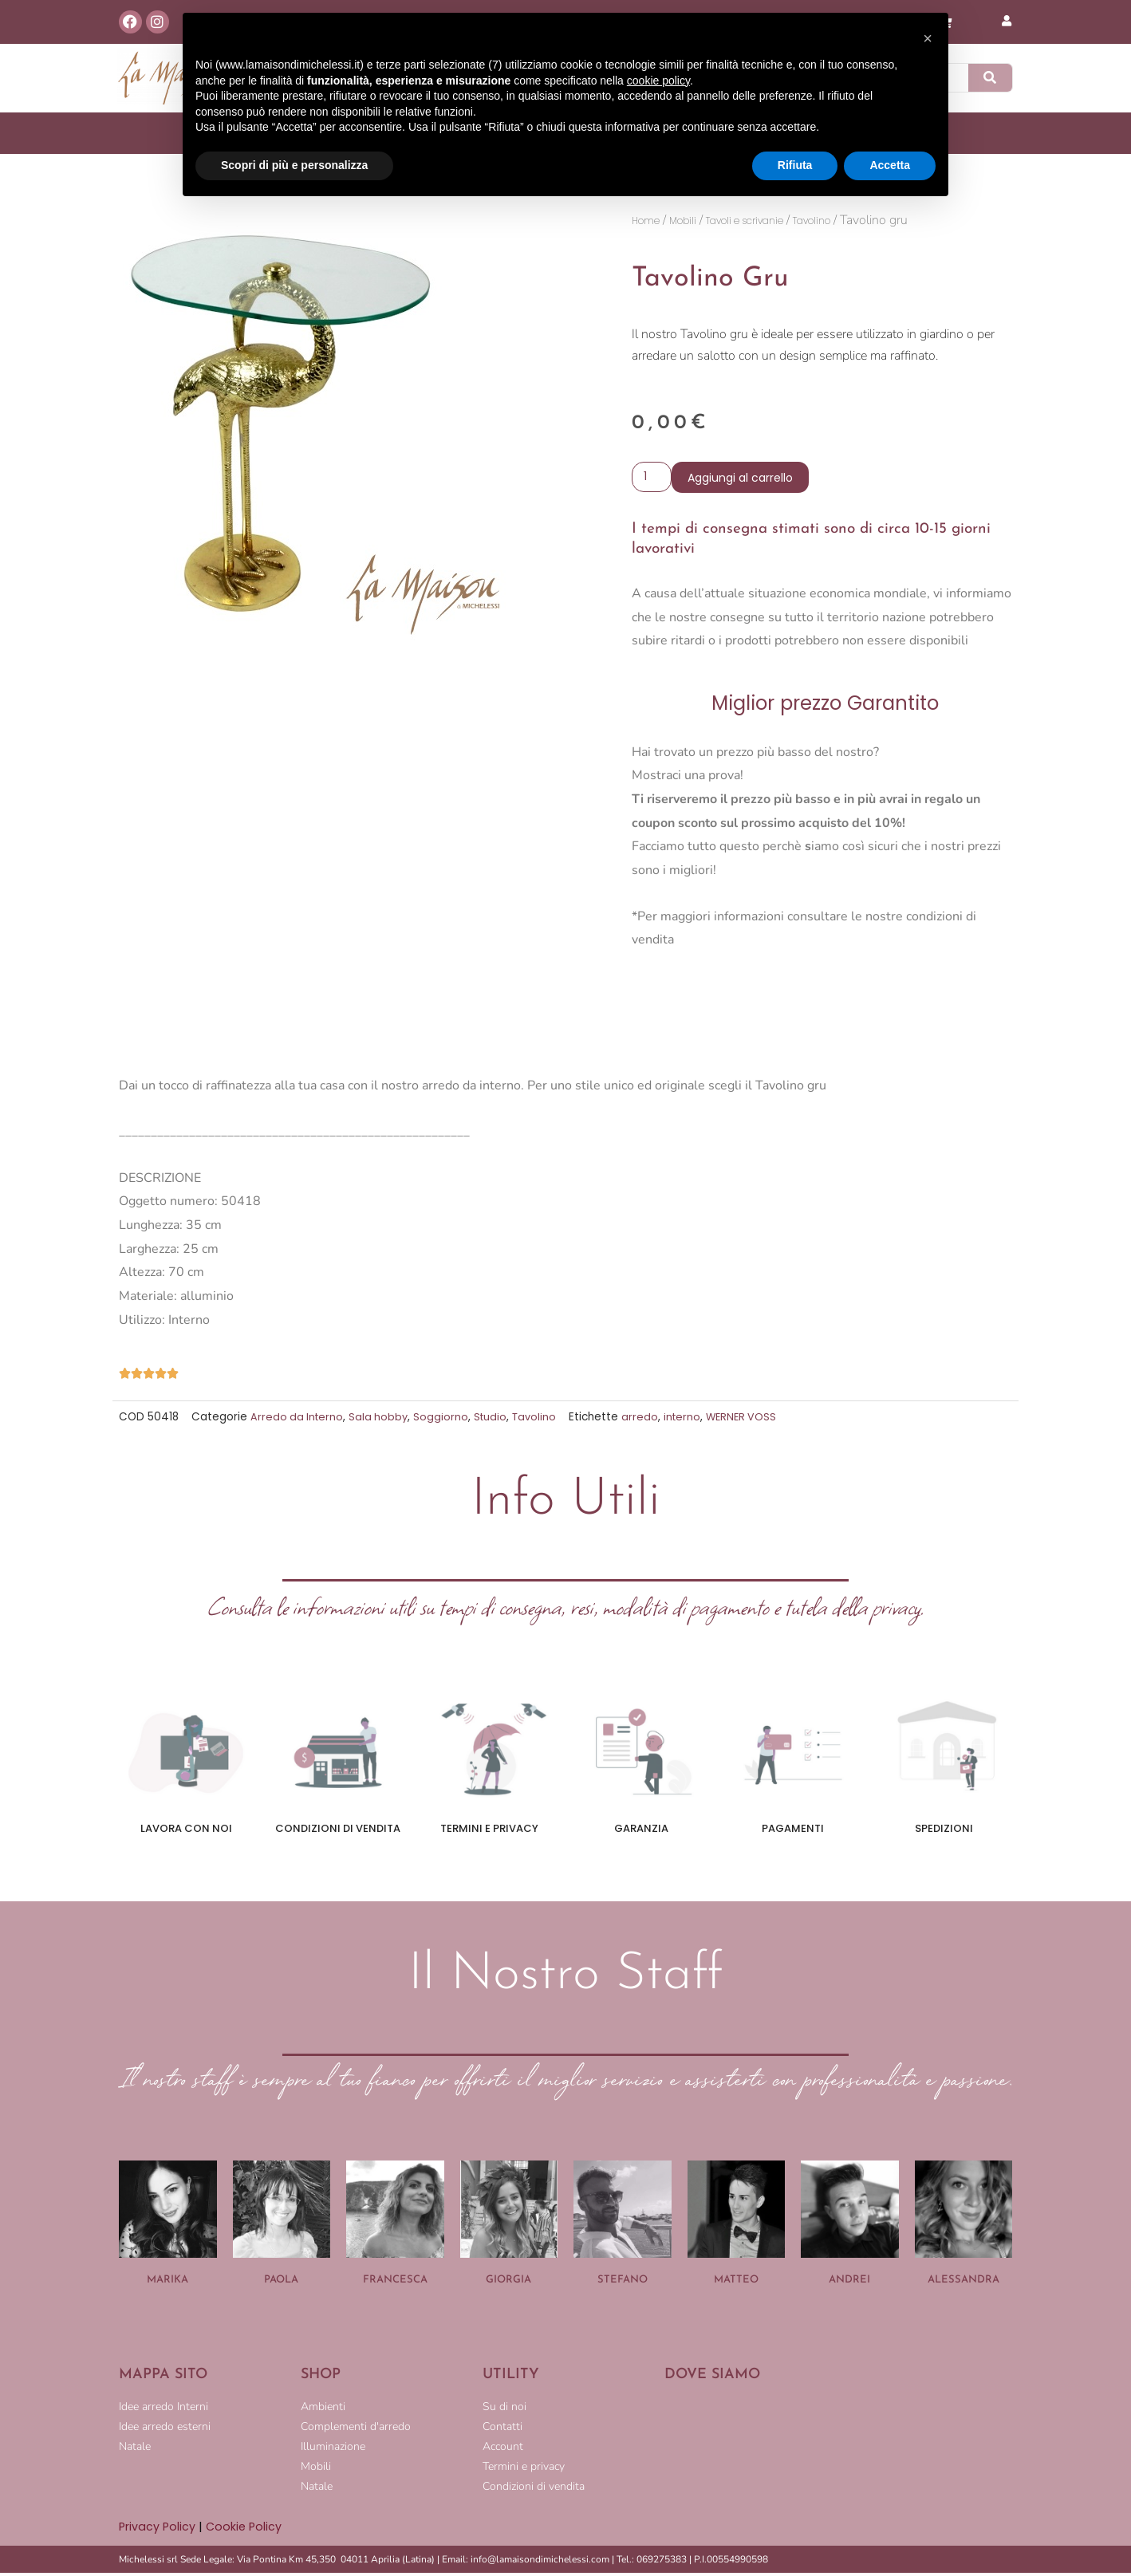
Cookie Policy (246, 2529)
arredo (647, 1420)
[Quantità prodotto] (653, 479)
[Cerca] (990, 78)
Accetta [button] (889, 165)
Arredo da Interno (298, 1420)
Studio (496, 1420)
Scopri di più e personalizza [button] (294, 165)
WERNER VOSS (752, 1420)
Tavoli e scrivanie (777, 220)
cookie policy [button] (658, 80)
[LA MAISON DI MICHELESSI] (838, 2452)
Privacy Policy (158, 2529)
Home (650, 220)
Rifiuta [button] (795, 165)
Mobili (696, 220)
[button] (927, 38)
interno (691, 1420)
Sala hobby (382, 1420)
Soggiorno (445, 1420)
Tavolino (867, 220)
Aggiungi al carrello (743, 479)
